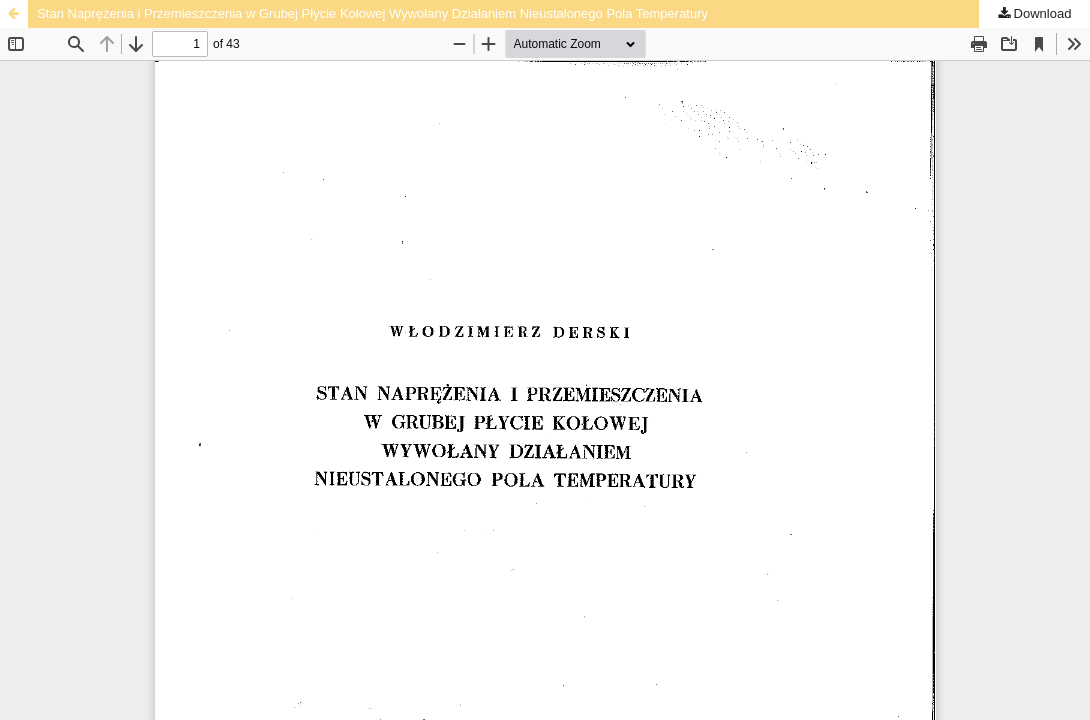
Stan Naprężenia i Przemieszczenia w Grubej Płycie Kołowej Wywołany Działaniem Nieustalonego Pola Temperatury (372, 13)
